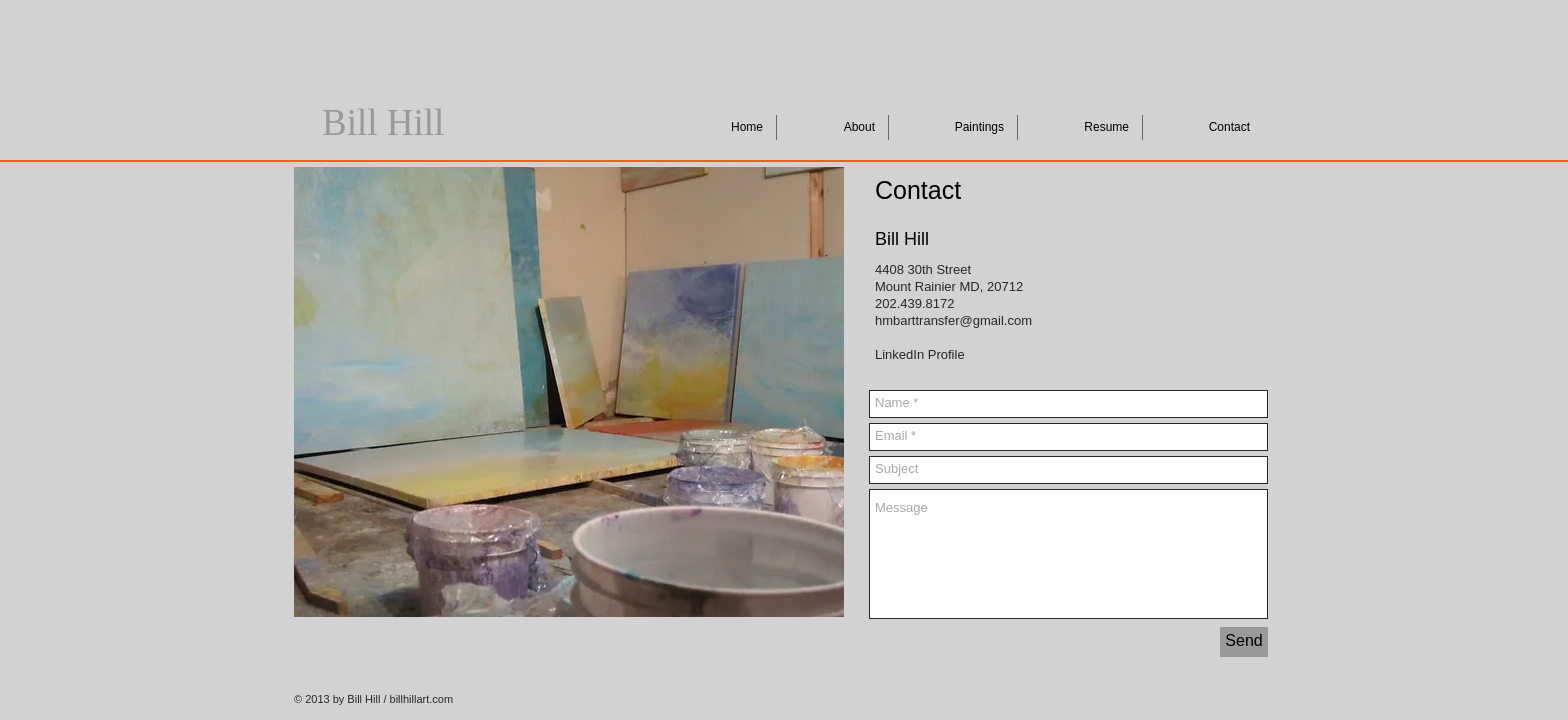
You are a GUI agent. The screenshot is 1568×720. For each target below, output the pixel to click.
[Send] (1244, 642)
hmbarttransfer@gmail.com (953, 320)
